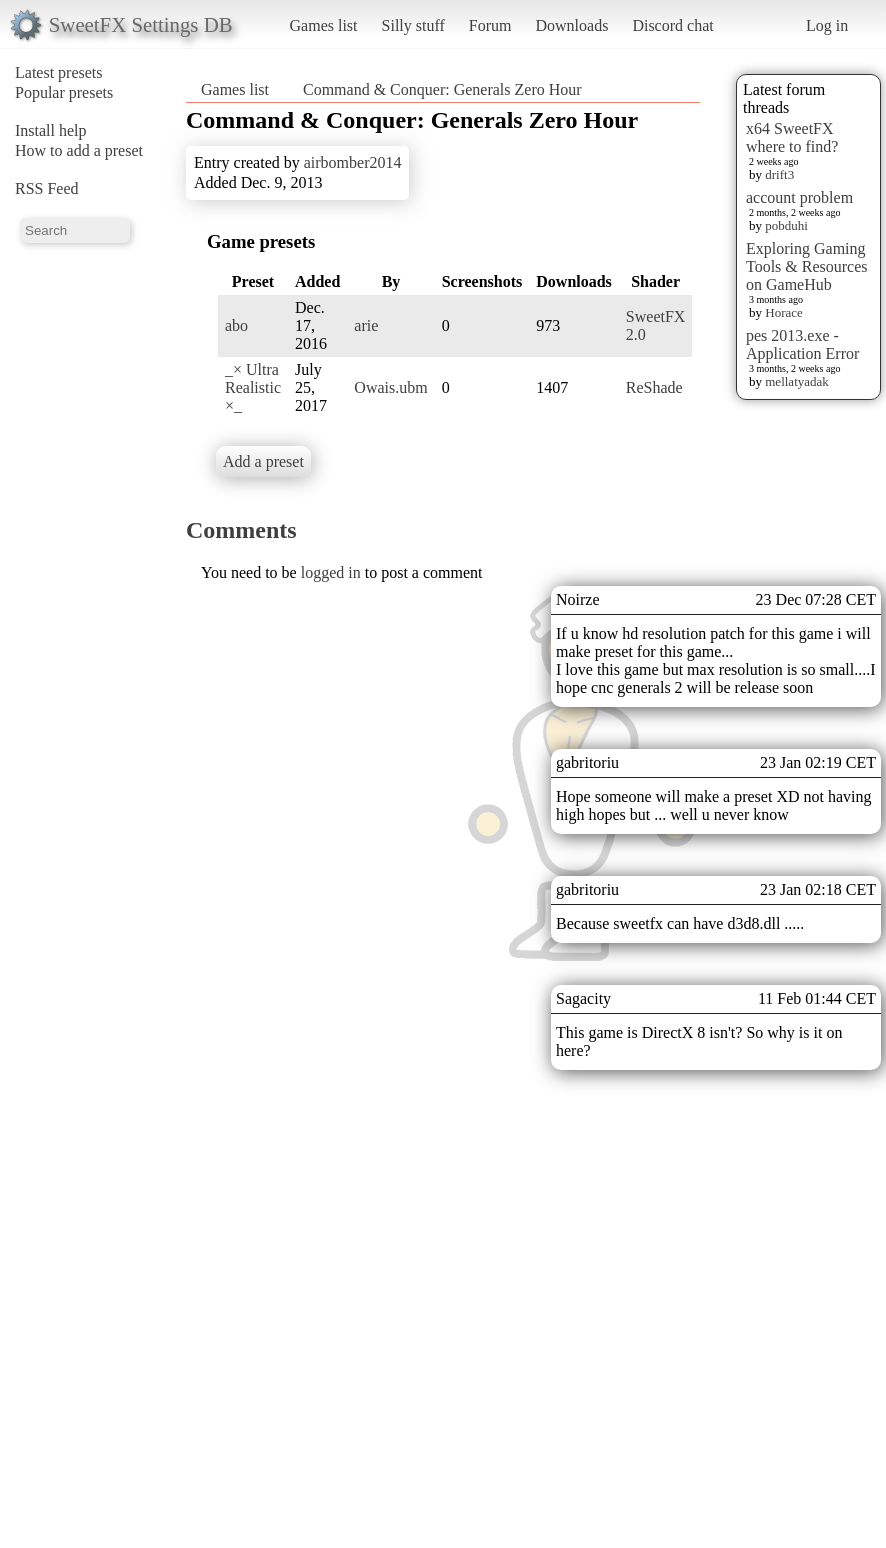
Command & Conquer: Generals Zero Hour (442, 89)
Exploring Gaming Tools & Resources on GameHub (807, 266)
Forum (490, 25)
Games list (324, 25)
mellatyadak (797, 381)
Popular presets (64, 92)
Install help (51, 130)
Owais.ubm (390, 387)
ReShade (654, 387)
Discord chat (672, 25)
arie (366, 325)
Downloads (571, 25)
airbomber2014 (353, 162)
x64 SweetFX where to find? (792, 137)
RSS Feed (47, 188)
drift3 (779, 174)
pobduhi (786, 225)
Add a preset (263, 461)
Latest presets (59, 72)
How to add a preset (79, 150)
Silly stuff (413, 25)
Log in (827, 25)
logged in (331, 572)
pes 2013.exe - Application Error (802, 344)
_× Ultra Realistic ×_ (253, 387)
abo (236, 325)
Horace (784, 312)
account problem (799, 197)
